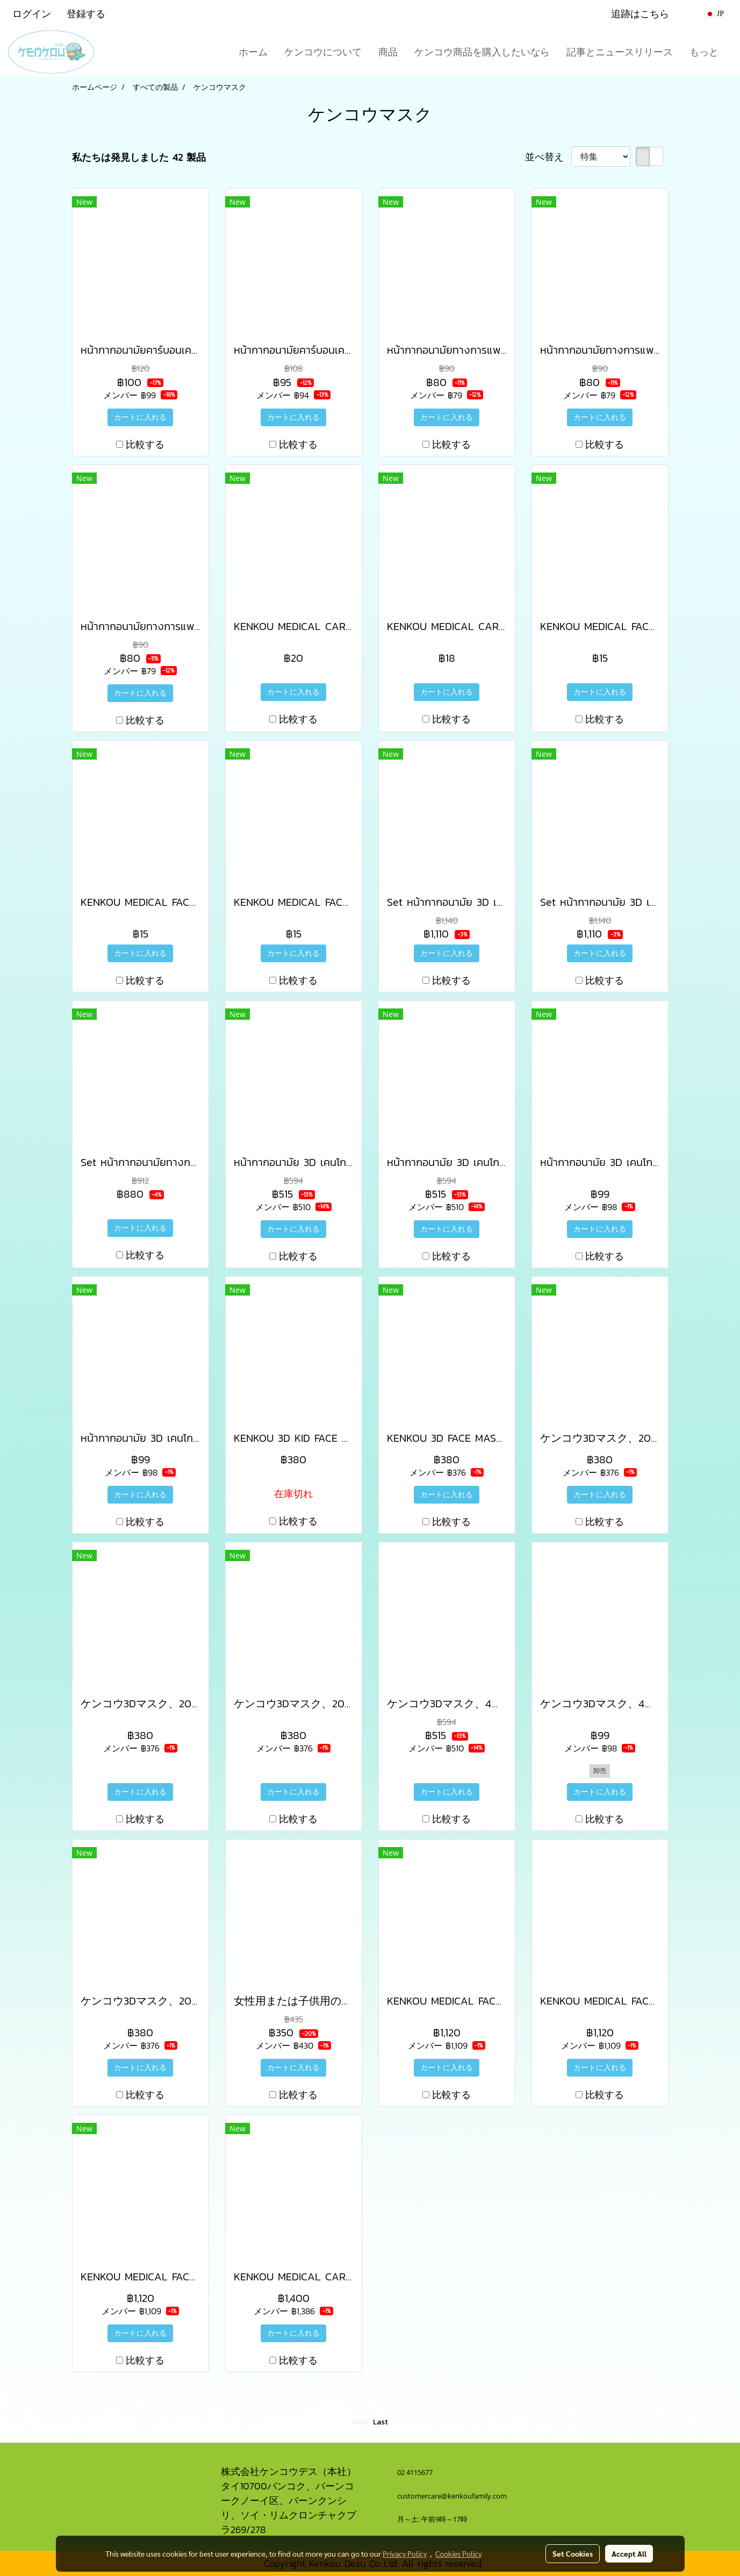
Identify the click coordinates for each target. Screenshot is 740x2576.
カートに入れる (140, 417)
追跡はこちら (640, 13)
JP (714, 14)
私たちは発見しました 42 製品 (139, 157)
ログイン (31, 13)
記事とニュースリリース (619, 52)
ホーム (253, 52)
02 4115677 (415, 2472)
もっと (704, 52)
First (360, 2422)
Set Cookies (572, 2553)
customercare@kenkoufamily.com (452, 2496)
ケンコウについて (323, 52)
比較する (145, 444)
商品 (388, 52)
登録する (86, 13)
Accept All (629, 2553)
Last (380, 2422)
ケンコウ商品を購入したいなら (482, 52)
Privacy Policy (405, 2553)
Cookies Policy (458, 2553)
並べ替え (548, 156)
